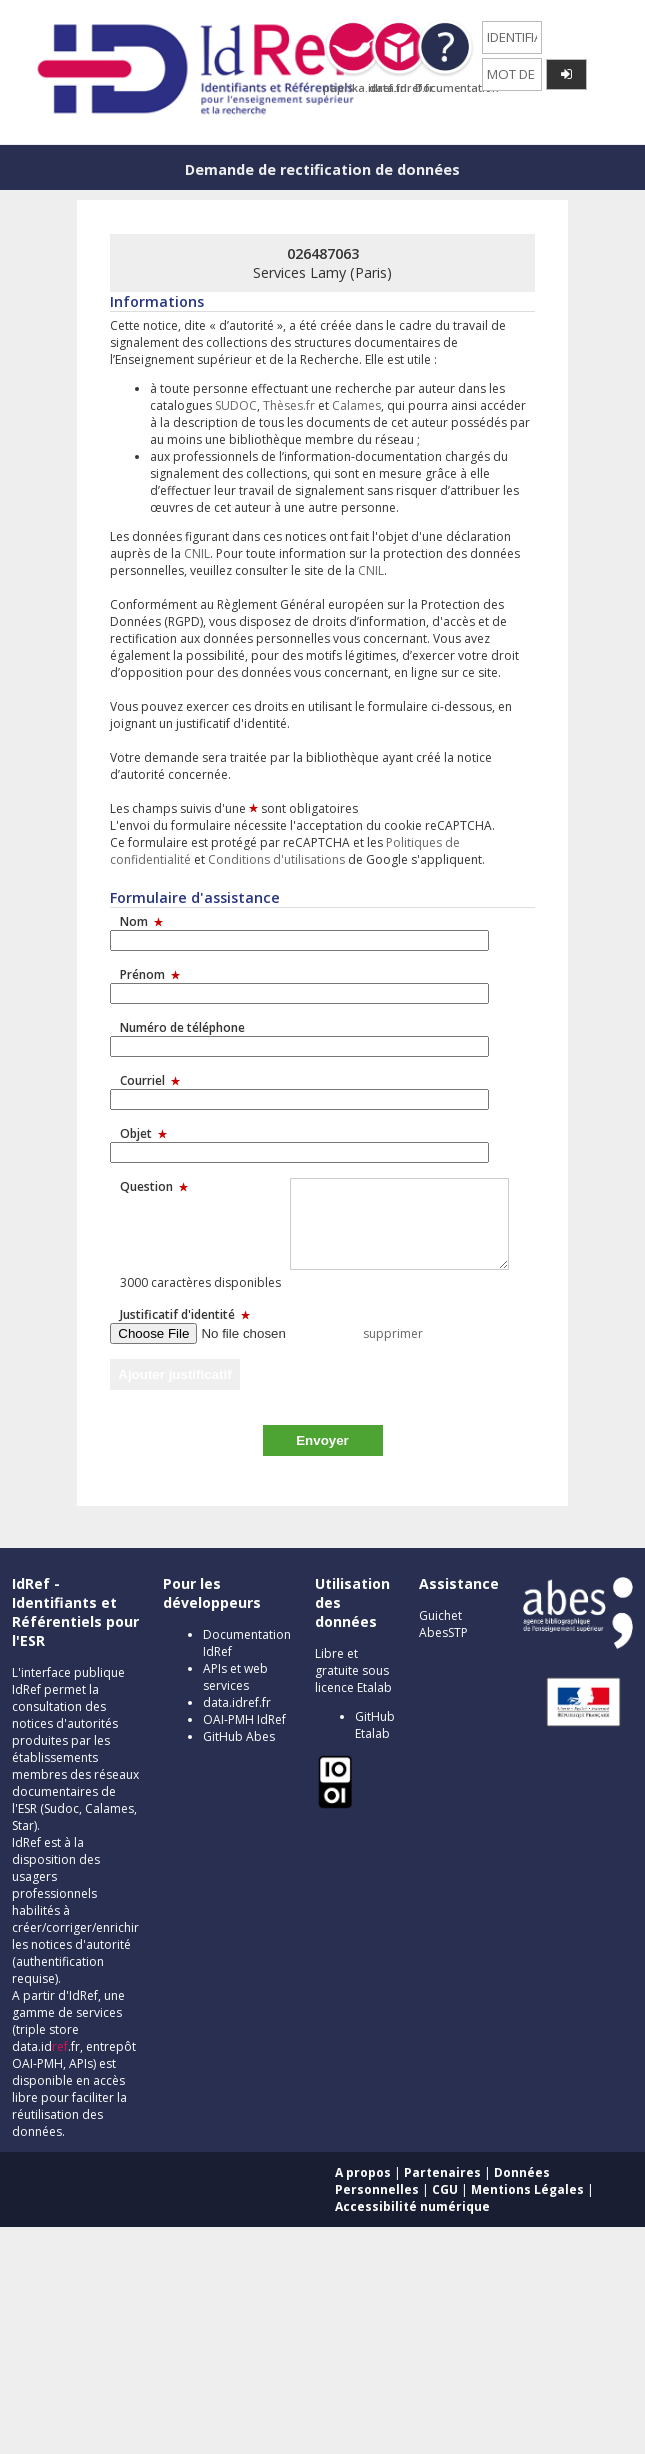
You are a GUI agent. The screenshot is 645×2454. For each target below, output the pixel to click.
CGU (445, 2189)
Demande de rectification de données (322, 169)
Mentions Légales (527, 2189)
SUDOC (236, 405)
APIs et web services (235, 1677)
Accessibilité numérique (412, 2206)
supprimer (393, 1333)
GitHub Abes (239, 1736)
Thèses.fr (289, 405)
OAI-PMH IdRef (244, 1719)
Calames (356, 405)
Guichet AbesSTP (443, 1624)
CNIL (197, 553)
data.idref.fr (237, 1702)
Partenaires (442, 2172)
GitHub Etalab (375, 1725)
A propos (363, 2172)
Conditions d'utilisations (276, 859)
